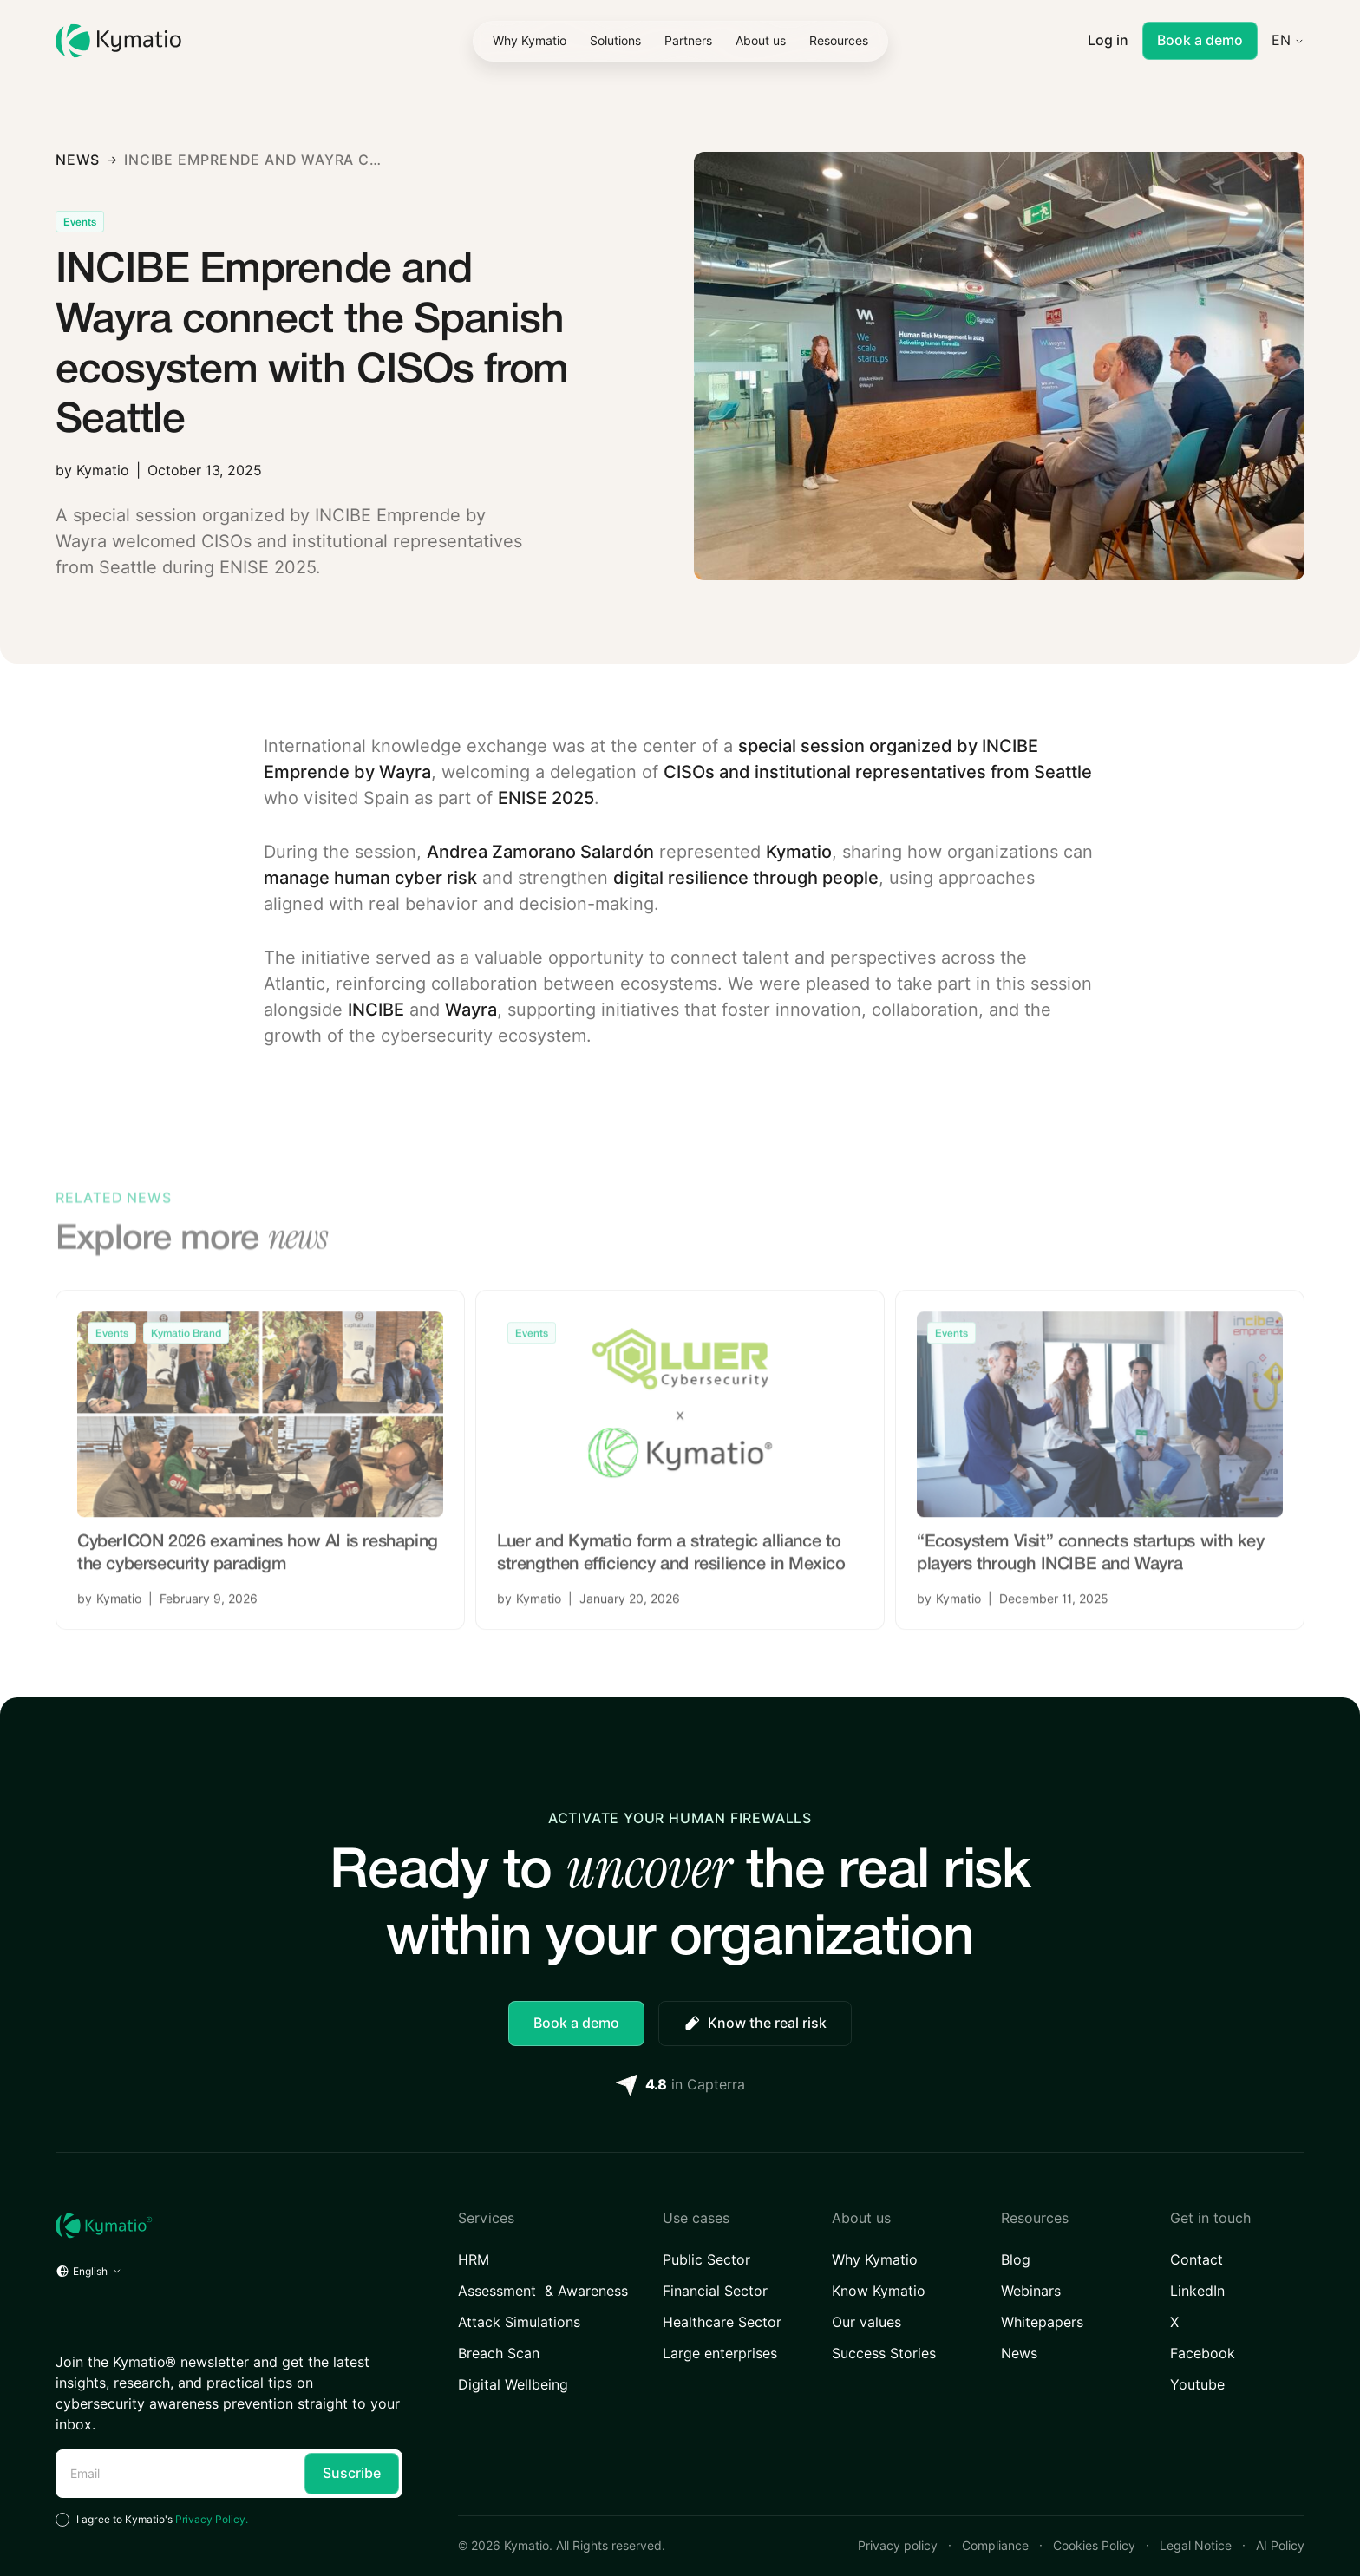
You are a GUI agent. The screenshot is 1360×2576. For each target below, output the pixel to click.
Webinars (1031, 2291)
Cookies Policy (1094, 2546)
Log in (1108, 40)
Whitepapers (1042, 2322)
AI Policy (1280, 2546)
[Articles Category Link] (80, 222)
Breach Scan (498, 2353)
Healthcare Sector (722, 2322)
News (1019, 2353)
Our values (866, 2322)
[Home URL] (229, 2225)
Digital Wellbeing (513, 2385)
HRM (474, 2260)
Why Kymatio (875, 2260)
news (78, 160)
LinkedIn (1197, 2291)
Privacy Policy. (211, 2519)
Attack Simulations (519, 2322)
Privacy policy (898, 2546)
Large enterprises (720, 2353)
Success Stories (884, 2353)
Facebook (1202, 2353)
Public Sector (706, 2260)
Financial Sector (715, 2291)
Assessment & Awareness (543, 2291)
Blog (1015, 2260)
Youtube (1197, 2385)
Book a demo (1200, 40)
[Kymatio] (118, 41)
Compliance (995, 2546)
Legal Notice (1196, 2546)
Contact (1196, 2260)
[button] (615, 41)
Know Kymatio (878, 2291)
